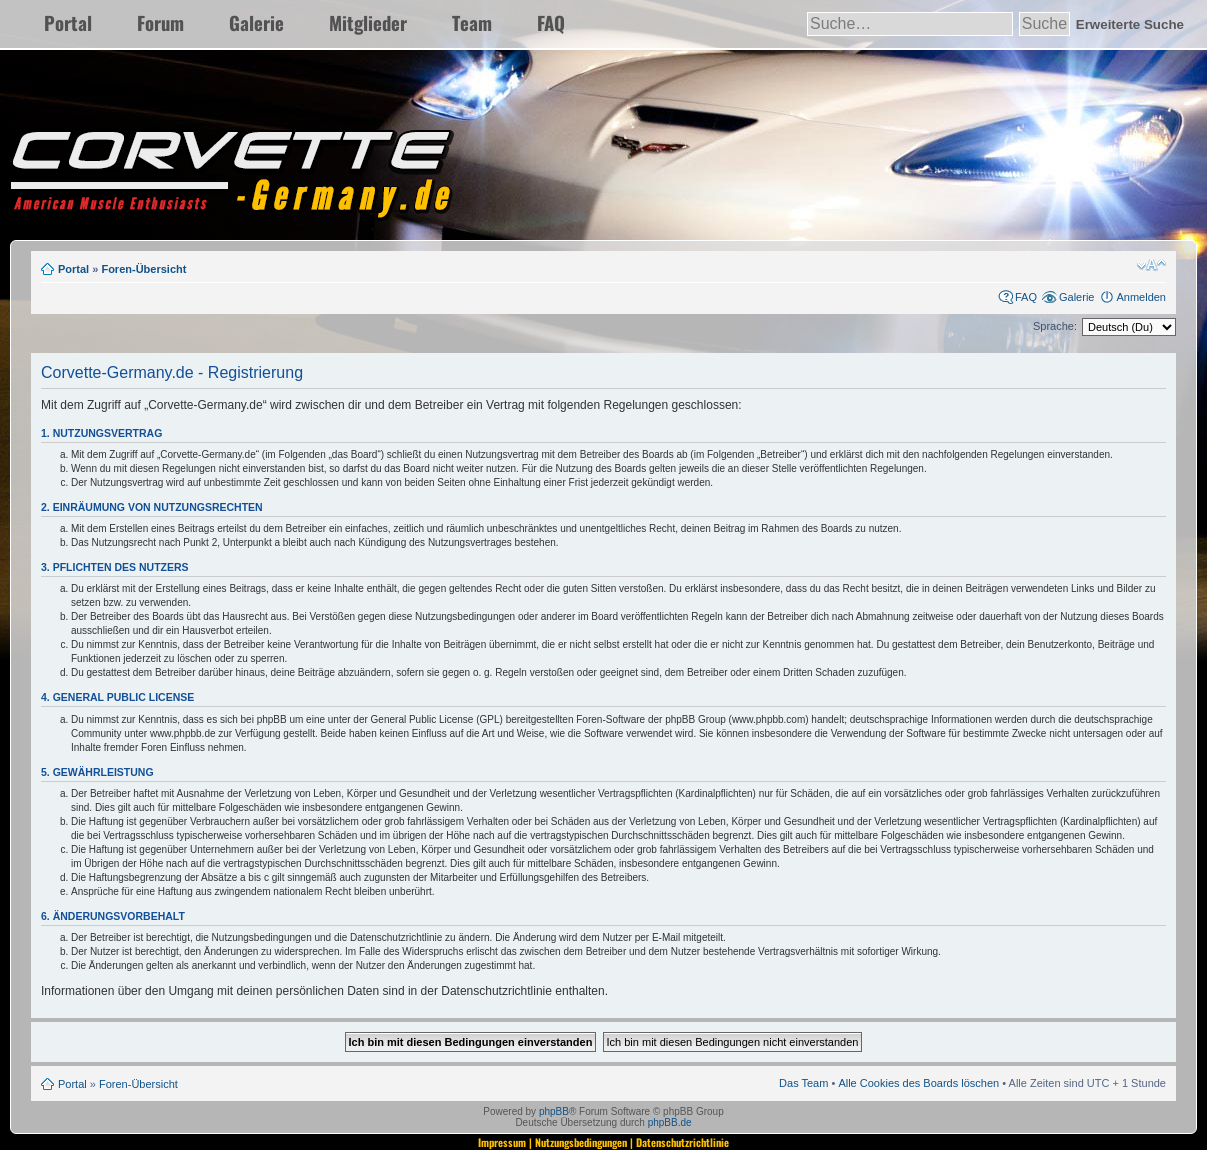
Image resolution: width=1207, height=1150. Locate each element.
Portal (68, 22)
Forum (160, 22)
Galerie (256, 22)
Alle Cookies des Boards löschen (918, 1083)
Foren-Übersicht (143, 269)
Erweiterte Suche (1130, 24)
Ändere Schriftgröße (1151, 265)
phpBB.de (670, 1122)
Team (472, 22)
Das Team (803, 1083)
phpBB (554, 1111)
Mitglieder (368, 22)
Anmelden (1141, 297)
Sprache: (1055, 326)
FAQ (551, 22)
